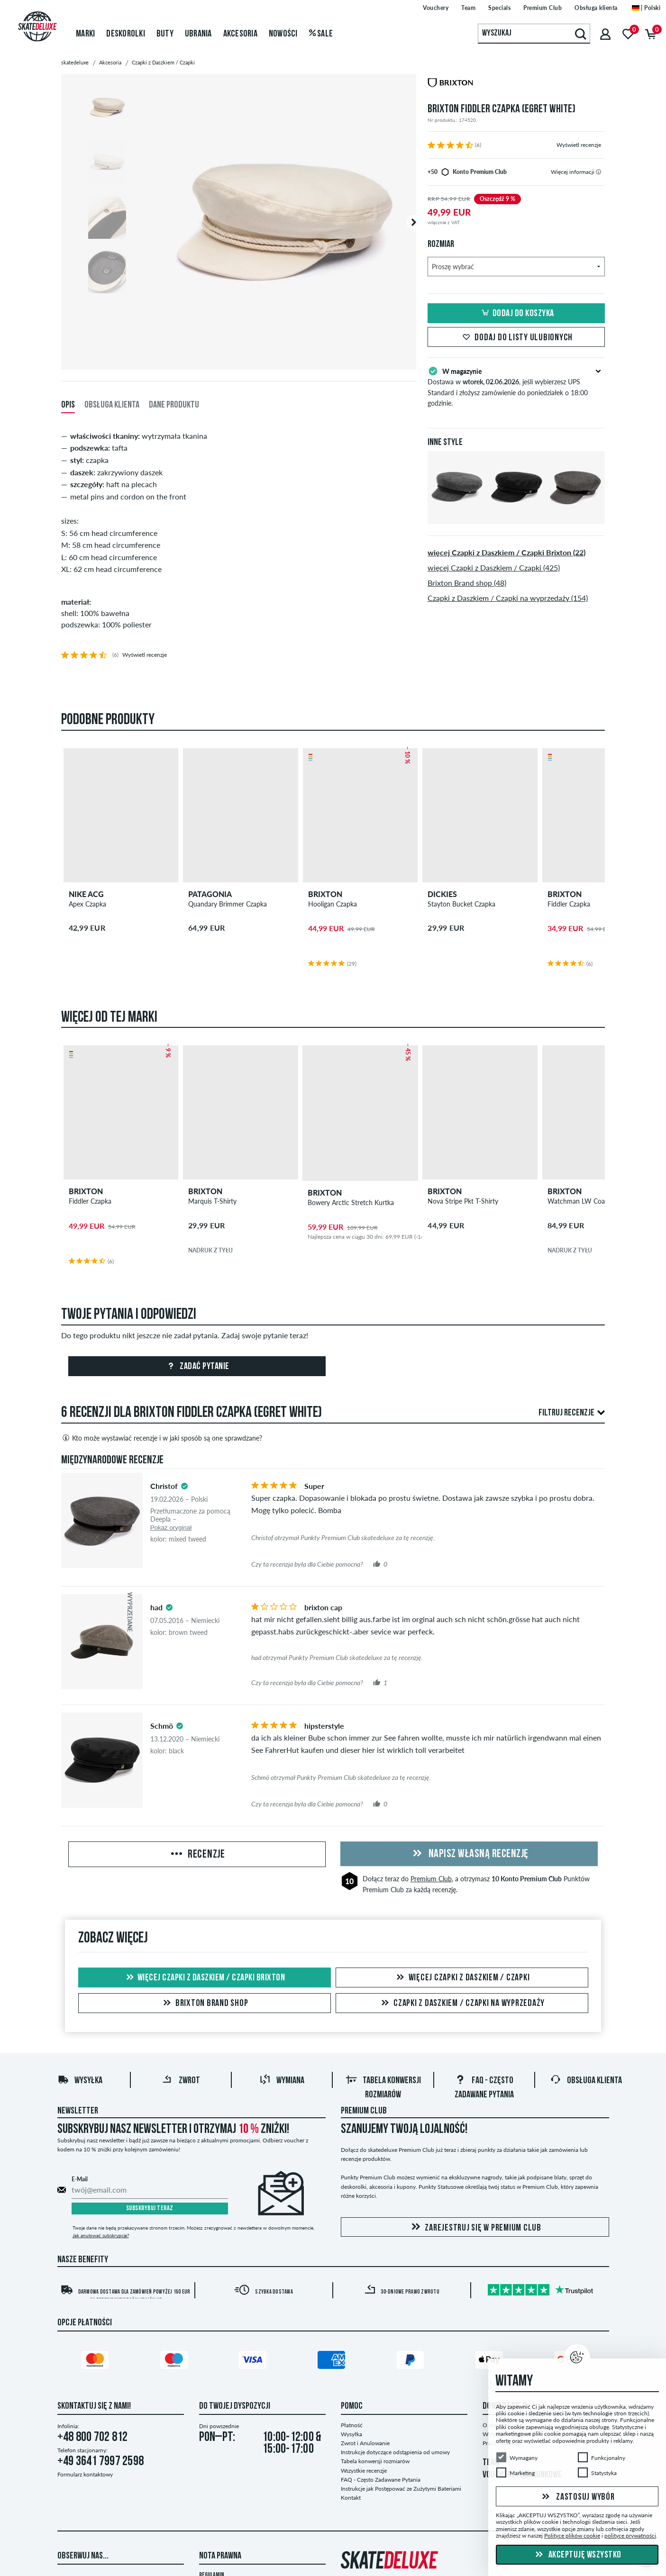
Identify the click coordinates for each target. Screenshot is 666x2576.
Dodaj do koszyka (516, 313)
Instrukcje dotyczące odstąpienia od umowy (395, 2452)
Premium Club (431, 1879)
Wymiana (281, 2081)
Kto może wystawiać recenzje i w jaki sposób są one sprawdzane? (161, 1437)
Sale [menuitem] (321, 34)
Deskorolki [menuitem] (125, 34)
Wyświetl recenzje (579, 144)
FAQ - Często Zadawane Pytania (380, 2479)
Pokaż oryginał (171, 1527)
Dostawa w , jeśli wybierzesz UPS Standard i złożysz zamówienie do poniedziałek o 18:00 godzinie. (516, 386)
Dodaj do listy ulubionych (516, 338)
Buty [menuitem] (164, 34)
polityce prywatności (630, 2535)
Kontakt (351, 2497)
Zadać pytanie (196, 1366)
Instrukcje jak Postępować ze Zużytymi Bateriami (401, 2488)
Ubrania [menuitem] (198, 34)
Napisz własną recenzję (469, 1854)
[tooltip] (598, 171)
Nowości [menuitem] (283, 34)
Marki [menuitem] (85, 34)
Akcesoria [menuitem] (240, 34)
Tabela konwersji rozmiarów (375, 2461)
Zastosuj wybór (576, 2497)
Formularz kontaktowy (85, 2474)
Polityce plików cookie (572, 2535)
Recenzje (197, 1854)
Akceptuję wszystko (577, 2555)
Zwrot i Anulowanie (365, 2443)
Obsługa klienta (586, 2081)
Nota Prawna (220, 2556)
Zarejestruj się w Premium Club (474, 2227)
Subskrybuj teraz (149, 2208)
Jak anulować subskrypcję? (101, 2235)
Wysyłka (79, 2081)
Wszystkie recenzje (364, 2470)
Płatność (352, 2425)
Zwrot (181, 2081)
